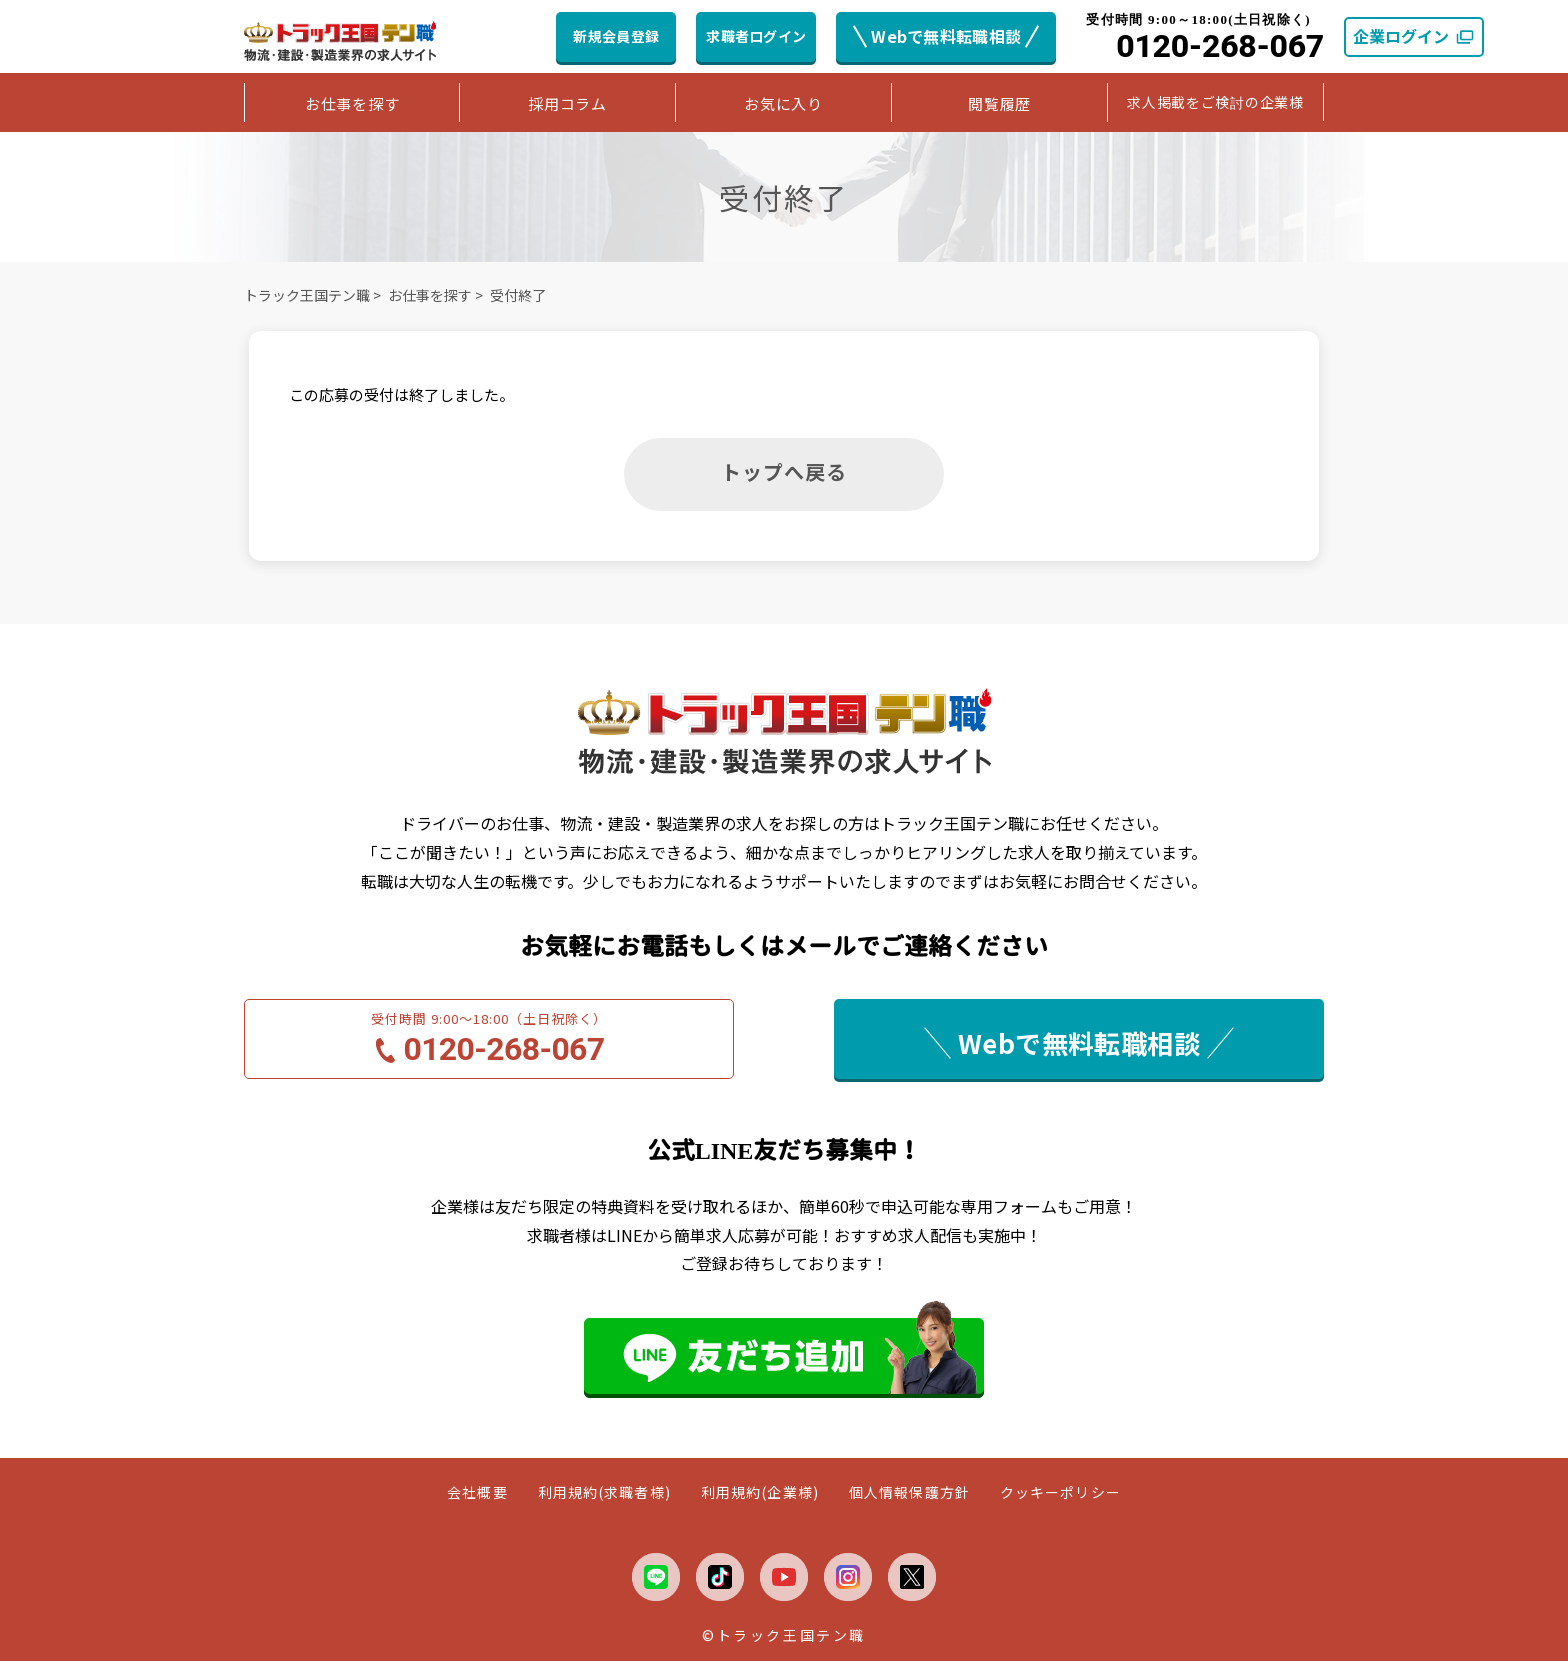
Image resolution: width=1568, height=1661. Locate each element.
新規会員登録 (616, 36)
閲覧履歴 (999, 103)
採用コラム (567, 103)
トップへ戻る (784, 471)
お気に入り (783, 103)
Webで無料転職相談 (946, 36)
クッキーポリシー (1060, 1492)
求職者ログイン (756, 36)
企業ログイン (1414, 36)
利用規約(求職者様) (604, 1492)
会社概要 (477, 1492)
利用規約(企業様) (760, 1492)
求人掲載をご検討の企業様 (1215, 102)
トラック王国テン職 (307, 295)
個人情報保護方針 (909, 1492)
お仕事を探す (352, 103)
